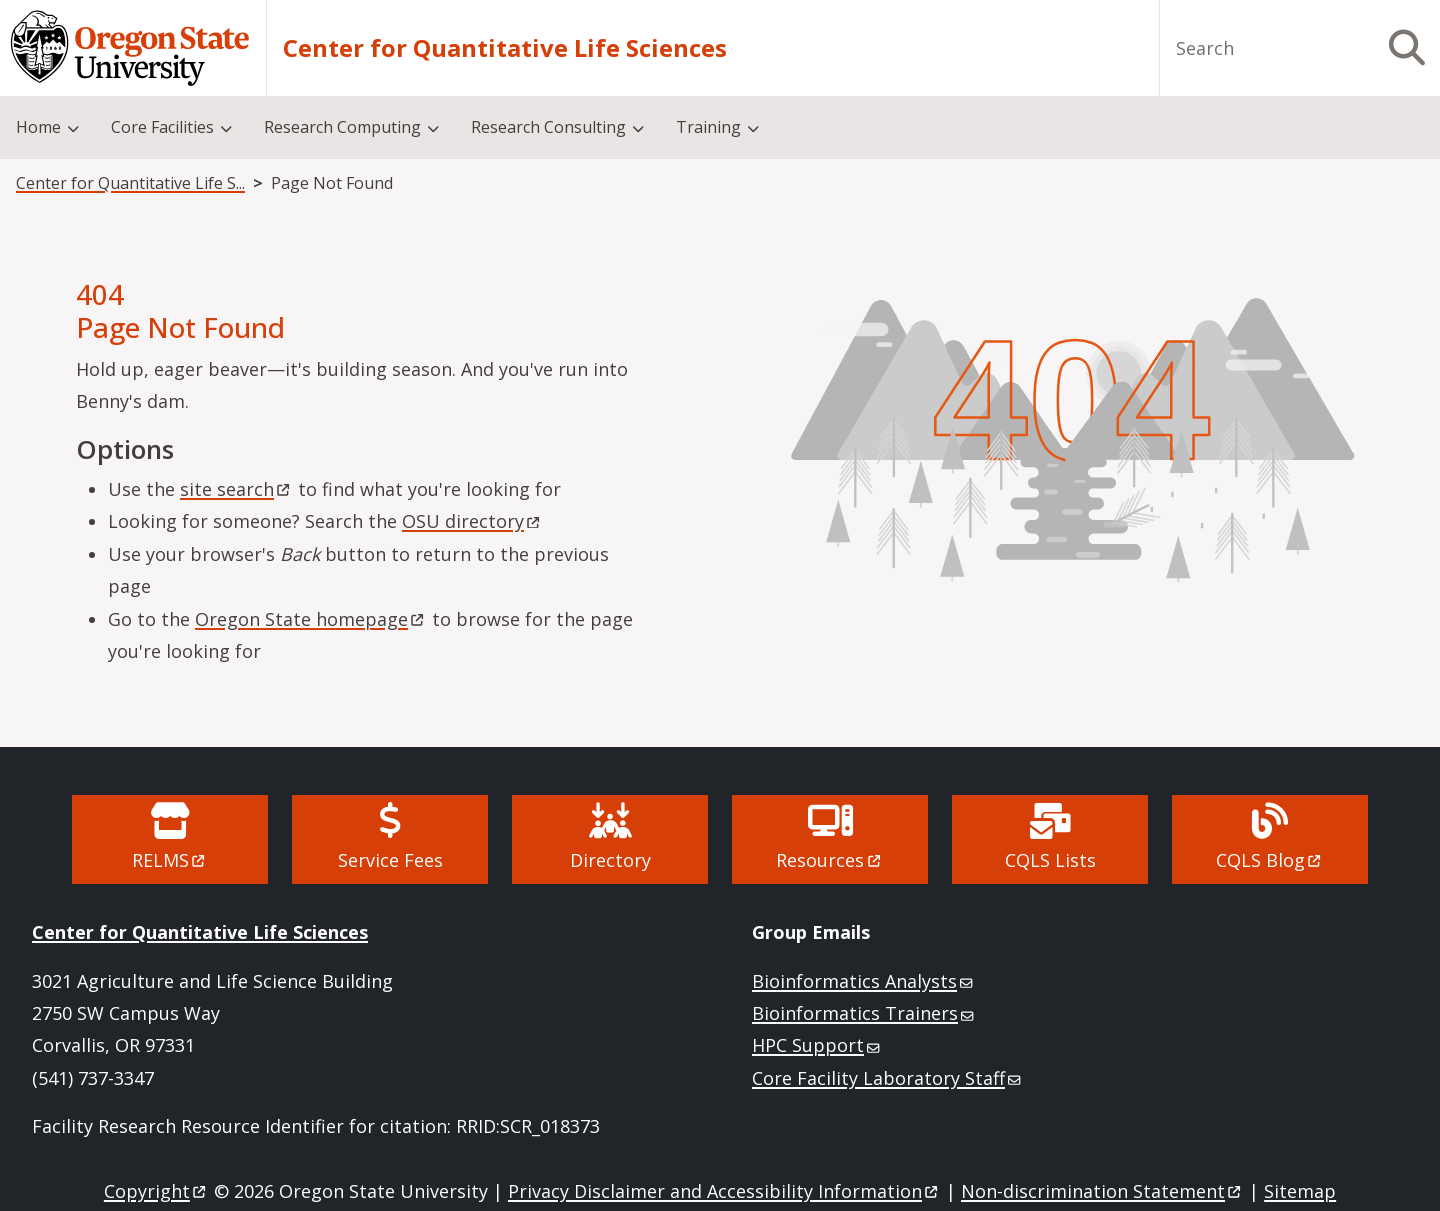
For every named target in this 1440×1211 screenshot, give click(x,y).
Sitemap (1300, 1191)
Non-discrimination (1102, 1191)
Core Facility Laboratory (888, 1078)
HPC (817, 1045)
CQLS (1270, 860)
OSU (472, 521)
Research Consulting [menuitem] (548, 127)
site (236, 489)
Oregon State (311, 619)
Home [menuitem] (38, 127)
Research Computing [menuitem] (342, 127)
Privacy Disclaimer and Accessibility (724, 1191)
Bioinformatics (864, 981)
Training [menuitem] (708, 127)
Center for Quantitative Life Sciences (505, 48)
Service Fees (390, 860)
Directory (610, 860)
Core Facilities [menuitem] (162, 127)
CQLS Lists (1050, 860)
